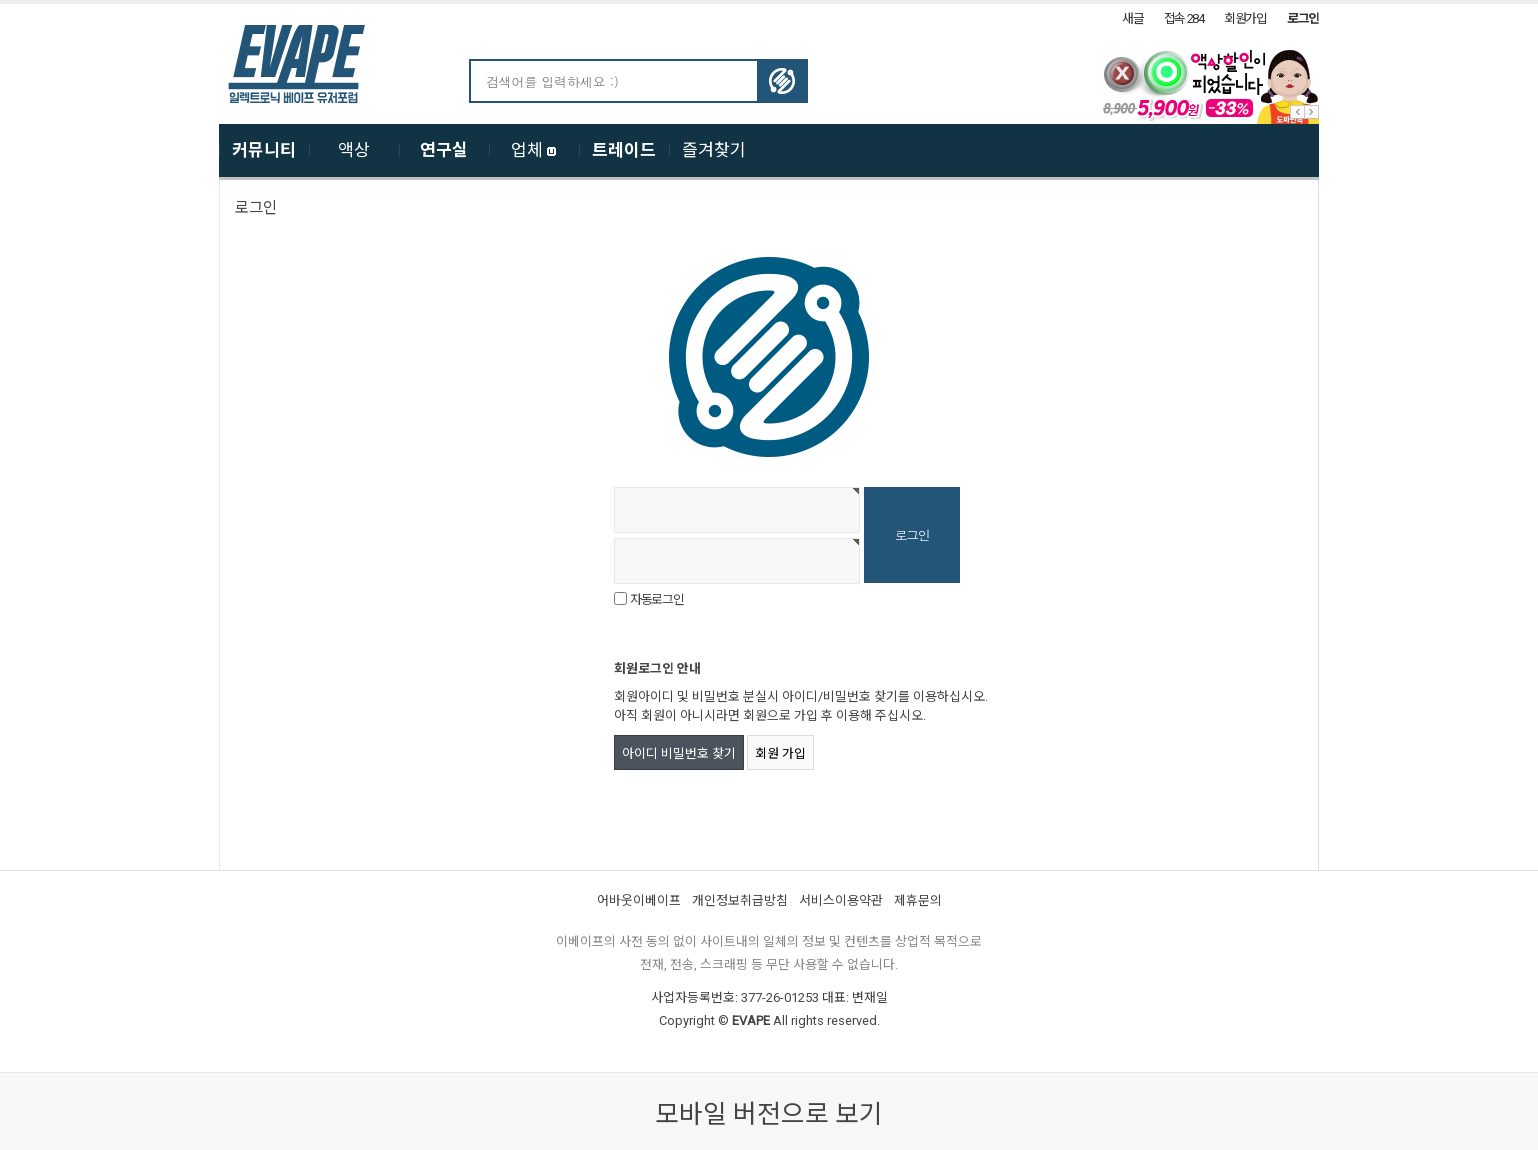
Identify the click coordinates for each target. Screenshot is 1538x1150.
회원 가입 (780, 753)
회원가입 (1245, 18)
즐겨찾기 (714, 150)
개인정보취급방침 (740, 900)
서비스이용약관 (841, 900)
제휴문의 (918, 900)
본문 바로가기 (0, 4)
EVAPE (751, 1020)
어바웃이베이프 (639, 900)
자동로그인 (657, 599)
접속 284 (1184, 18)
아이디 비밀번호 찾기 (679, 753)
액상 (354, 150)
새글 (1132, 18)
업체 (534, 150)
